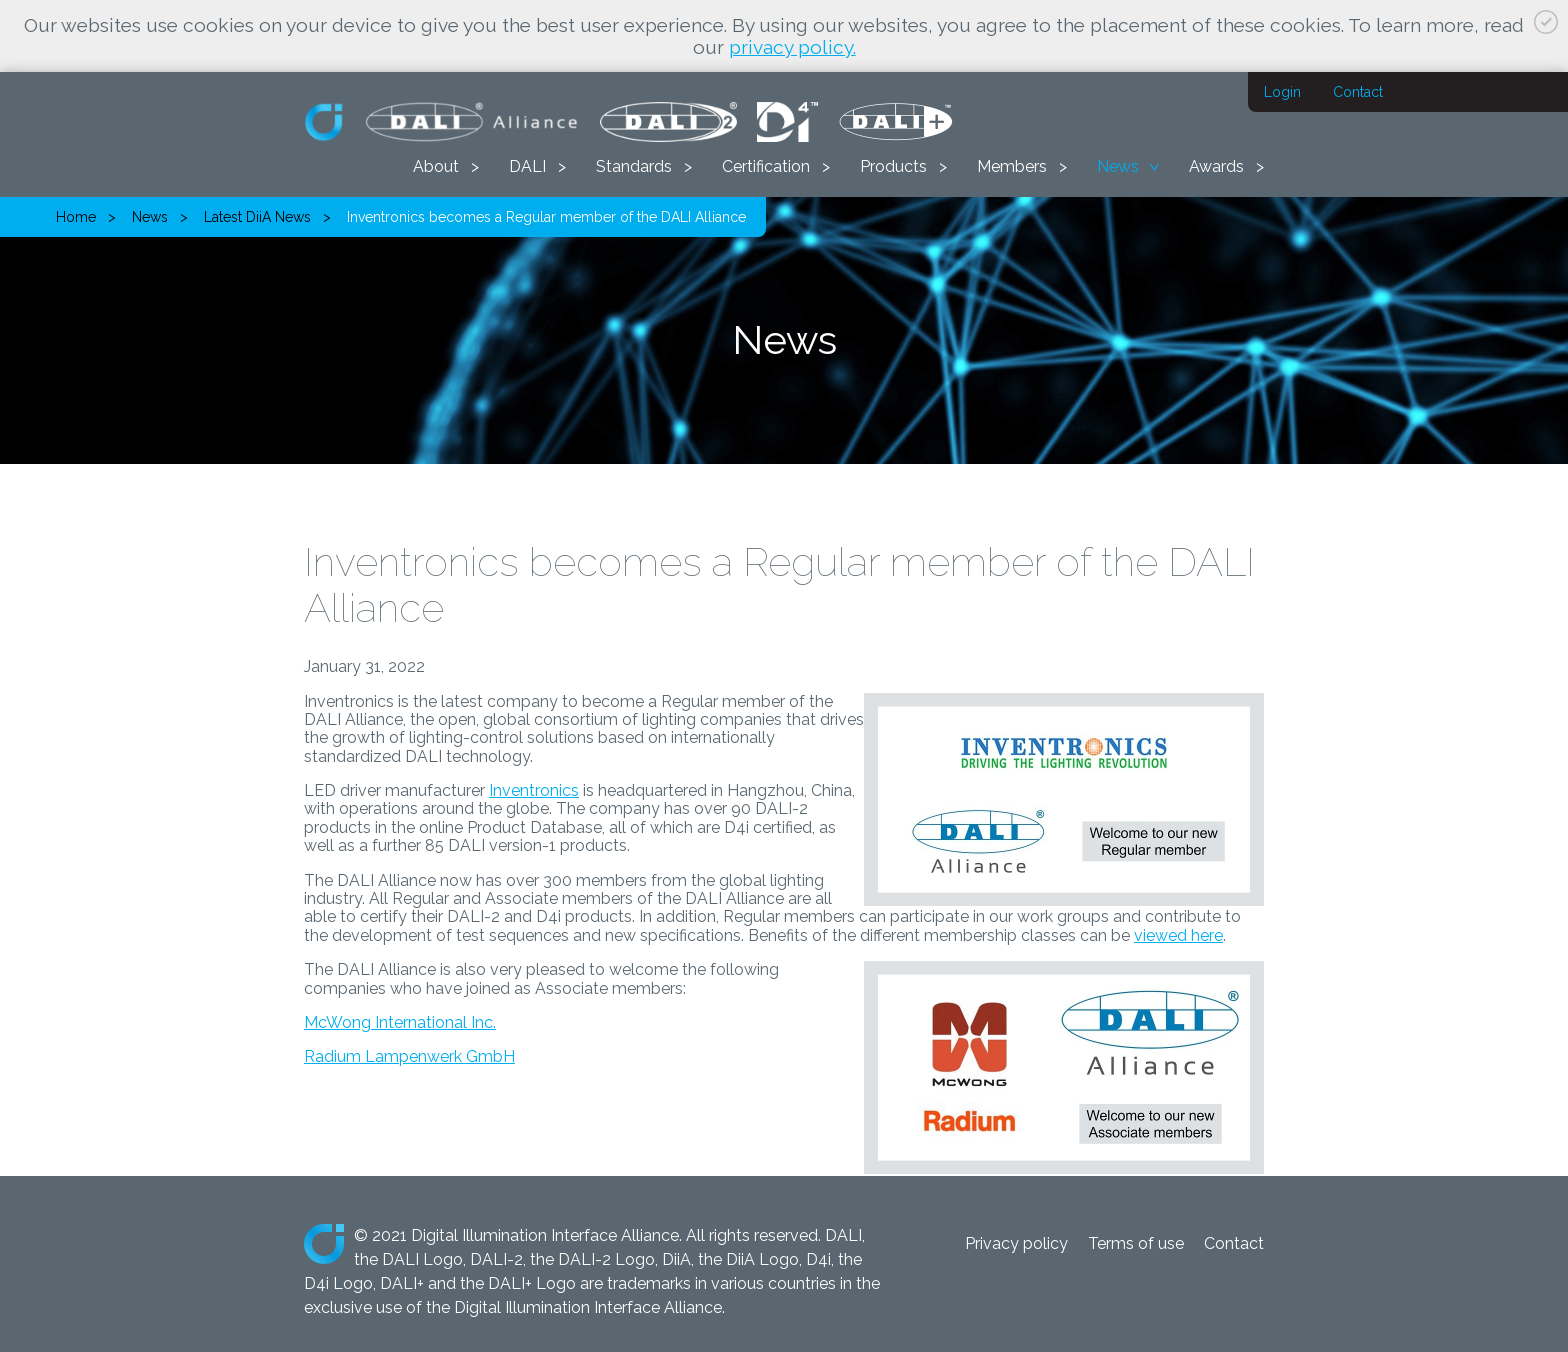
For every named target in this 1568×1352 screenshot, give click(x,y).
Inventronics (534, 790)
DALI (527, 166)
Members (1012, 166)
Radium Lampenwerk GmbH (409, 1056)
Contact (1358, 92)
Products (893, 166)
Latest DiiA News (257, 217)
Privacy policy (1016, 1243)
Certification (766, 166)
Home (76, 217)
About (436, 166)
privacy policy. (792, 47)
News (1118, 166)
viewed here (1178, 935)
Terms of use (1136, 1243)
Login (1282, 92)
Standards (634, 166)
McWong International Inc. (400, 1022)
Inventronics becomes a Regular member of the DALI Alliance (546, 217)
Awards (1216, 166)
